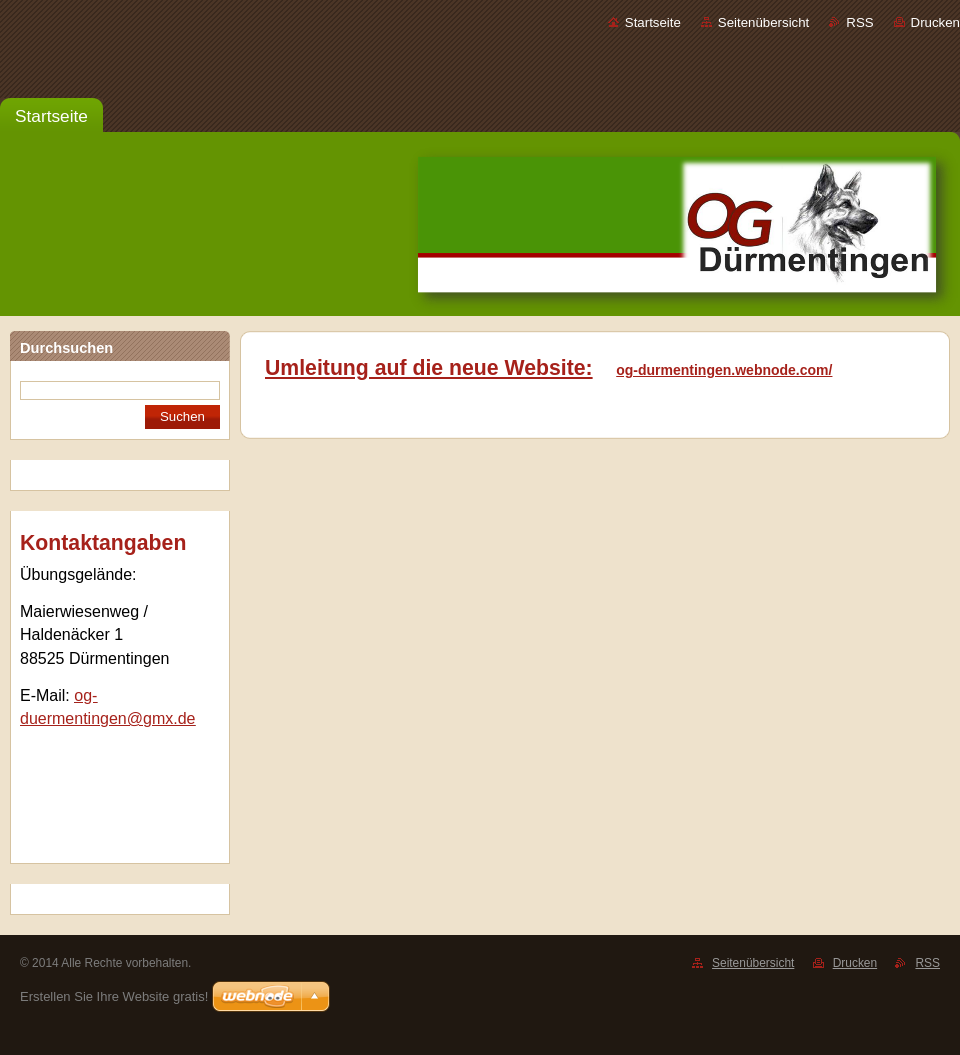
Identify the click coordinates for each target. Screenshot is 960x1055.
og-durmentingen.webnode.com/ (724, 370)
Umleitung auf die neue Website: (429, 368)
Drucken (935, 22)
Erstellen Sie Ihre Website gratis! (114, 996)
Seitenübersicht (763, 22)
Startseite (653, 22)
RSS (859, 22)
